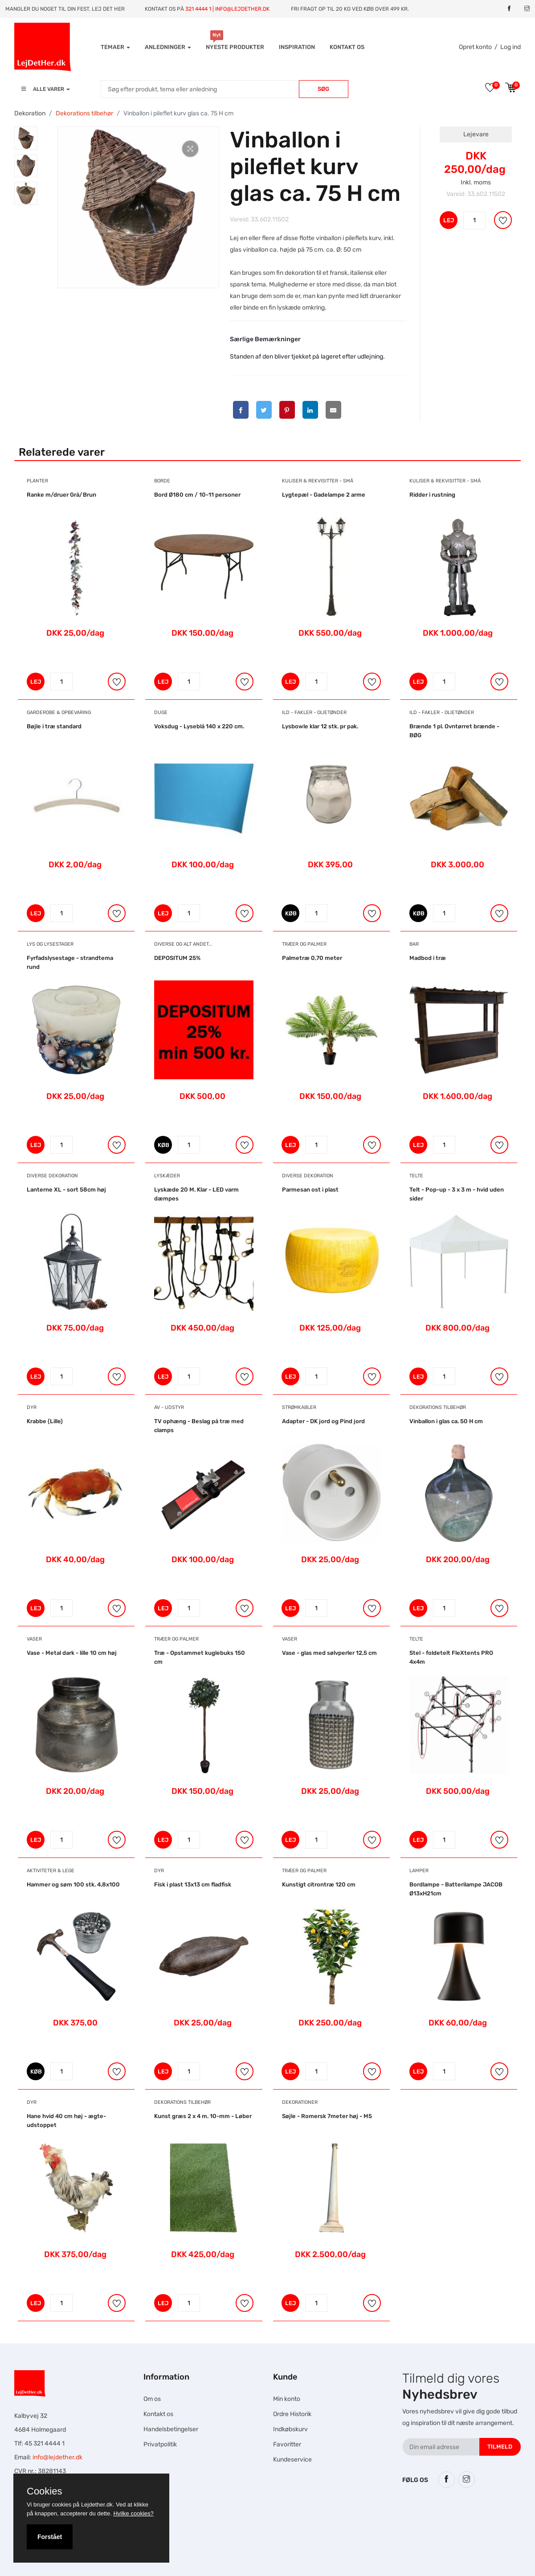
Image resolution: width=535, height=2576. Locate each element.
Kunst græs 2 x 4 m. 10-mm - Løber (203, 2116)
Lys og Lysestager (50, 944)
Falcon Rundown (181, 2548)
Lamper (419, 1871)
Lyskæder (167, 1176)
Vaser (34, 1639)
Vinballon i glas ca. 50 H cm (446, 1421)
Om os (152, 2399)
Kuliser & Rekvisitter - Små (317, 481)
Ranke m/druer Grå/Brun (61, 494)
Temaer (115, 47)
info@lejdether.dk (57, 2457)
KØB (292, 913)
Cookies (44, 2491)
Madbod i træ (427, 958)
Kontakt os (347, 47)
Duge (160, 712)
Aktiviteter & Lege (50, 1871)
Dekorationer (300, 2102)
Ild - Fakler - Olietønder (314, 712)
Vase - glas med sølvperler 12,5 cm (329, 1652)
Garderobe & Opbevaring (59, 712)
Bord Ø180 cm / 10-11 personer (197, 494)
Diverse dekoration (52, 1176)
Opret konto (475, 47)
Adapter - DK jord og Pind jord (323, 1421)
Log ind (510, 47)
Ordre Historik (292, 2414)
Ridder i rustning (432, 494)
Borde (162, 481)
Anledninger (168, 47)
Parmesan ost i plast (310, 1189)
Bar (414, 944)
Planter (37, 481)
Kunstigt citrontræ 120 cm (318, 1884)
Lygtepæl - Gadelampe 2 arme (323, 494)
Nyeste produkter (235, 47)
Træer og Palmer (304, 944)
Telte (416, 1176)
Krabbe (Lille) (45, 1421)
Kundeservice (292, 2459)
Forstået (49, 2536)
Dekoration (29, 113)
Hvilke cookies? (133, 2513)
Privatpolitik (160, 2444)
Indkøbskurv (290, 2429)
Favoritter (287, 2444)
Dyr (32, 1407)
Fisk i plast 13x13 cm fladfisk (192, 1884)
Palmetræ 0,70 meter (312, 958)
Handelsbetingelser (170, 2429)
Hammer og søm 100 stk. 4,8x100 (73, 1884)
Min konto (286, 2399)
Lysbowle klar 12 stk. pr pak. (320, 726)
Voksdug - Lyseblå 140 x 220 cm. (199, 726)
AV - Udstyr (169, 1407)
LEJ (449, 220)
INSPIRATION (297, 47)
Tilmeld (499, 2446)
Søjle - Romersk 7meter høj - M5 (327, 2116)
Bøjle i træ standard (54, 726)
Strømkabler (299, 1407)
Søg (323, 89)
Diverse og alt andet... (183, 944)
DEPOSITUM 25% (177, 958)
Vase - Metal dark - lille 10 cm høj (72, 1652)
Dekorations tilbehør (84, 113)
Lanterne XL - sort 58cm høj (66, 1189)
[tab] (26, 138)
